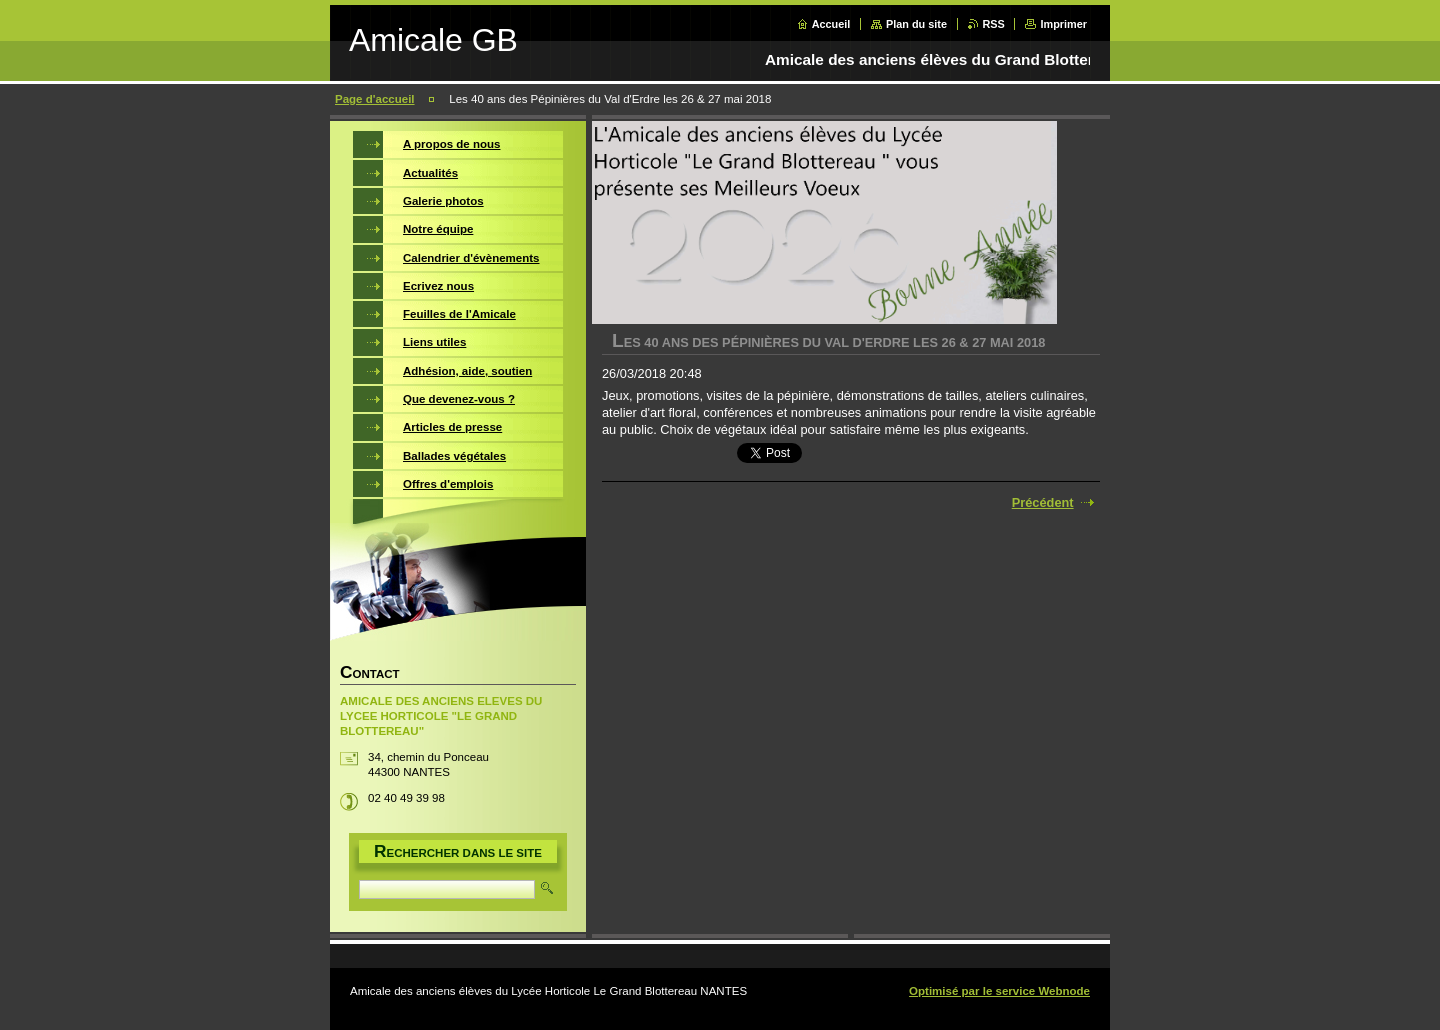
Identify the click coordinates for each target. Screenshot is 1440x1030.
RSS (994, 24)
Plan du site (916, 24)
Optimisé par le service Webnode (999, 991)
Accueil (831, 24)
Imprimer (1063, 24)
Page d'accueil (375, 99)
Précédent (1043, 502)
